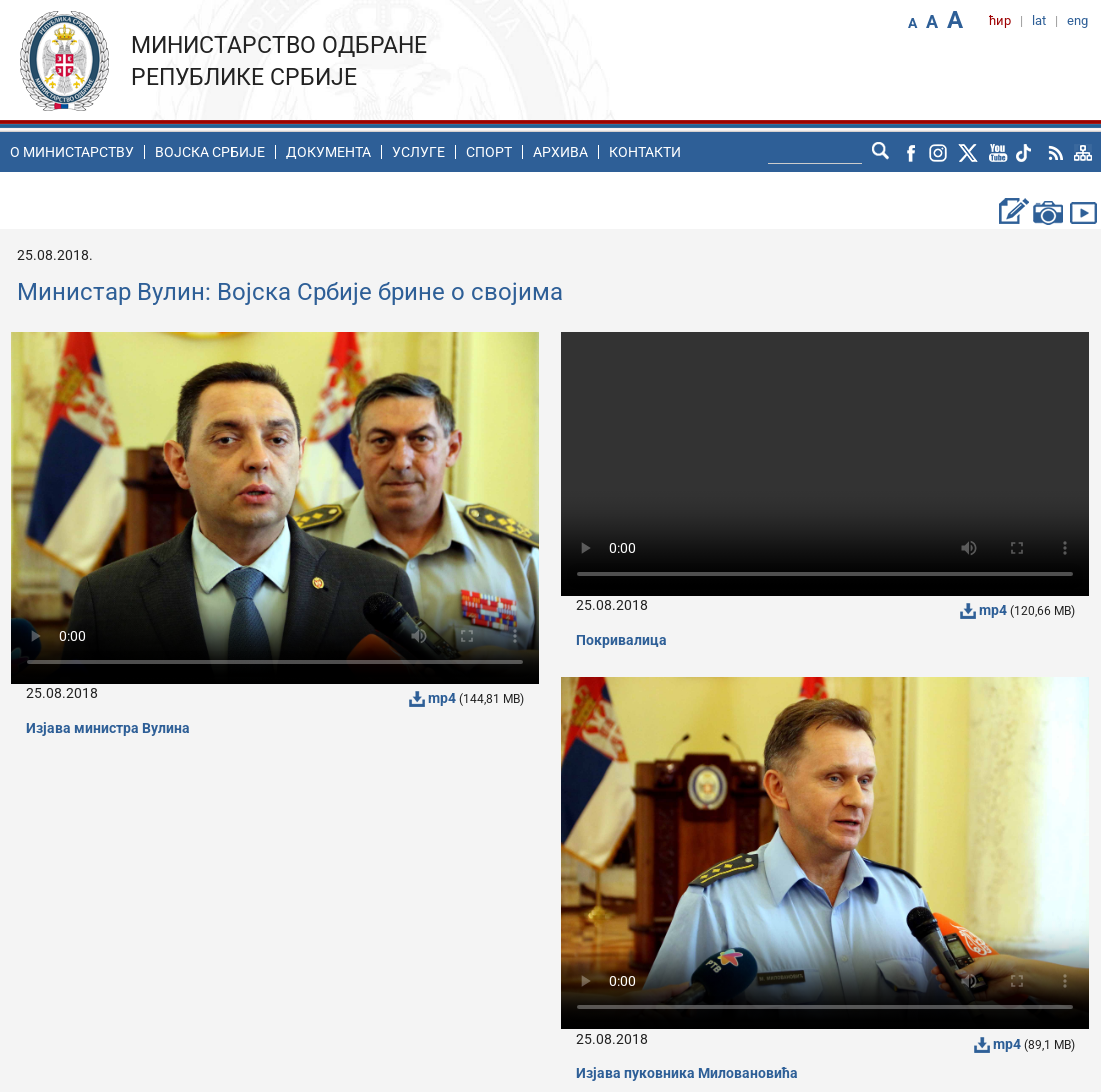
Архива (560, 152)
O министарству (72, 152)
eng (1077, 20)
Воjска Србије (210, 152)
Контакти (645, 152)
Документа (328, 152)
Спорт (489, 152)
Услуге (418, 152)
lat (1039, 20)
